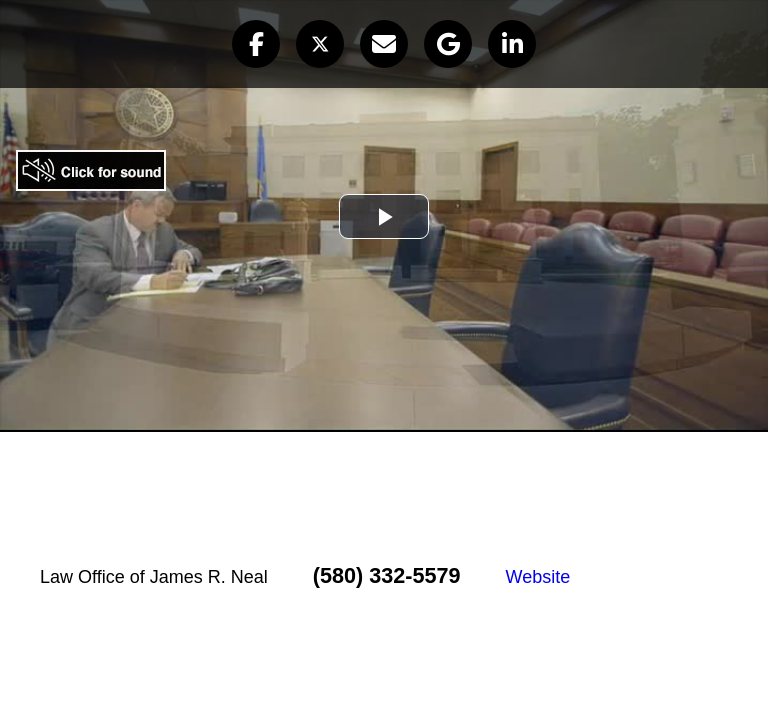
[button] (256, 44)
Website (537, 577)
